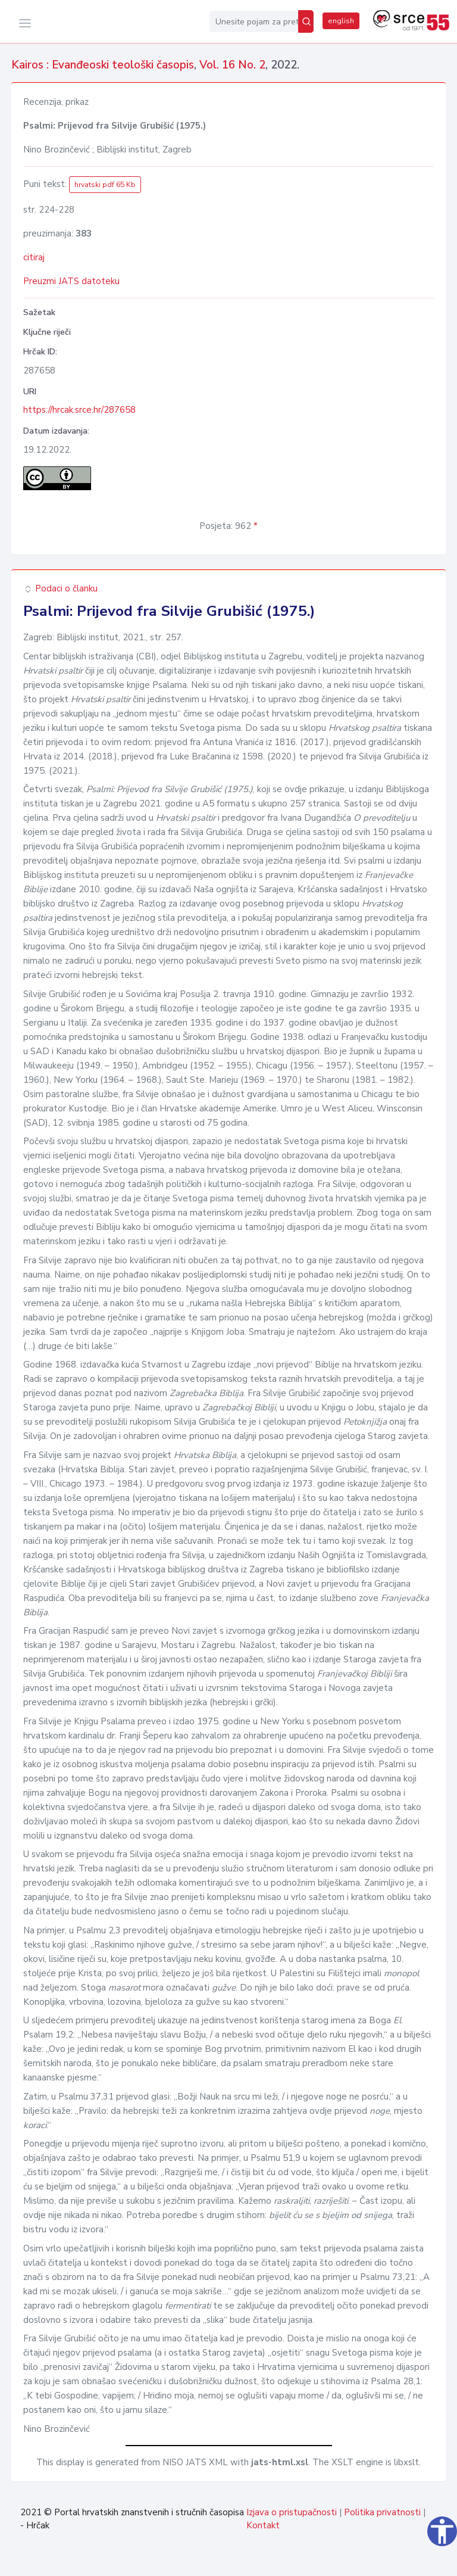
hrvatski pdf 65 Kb (105, 184)
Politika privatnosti (382, 2512)
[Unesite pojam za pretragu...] (254, 21)
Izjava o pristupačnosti (291, 2512)
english (341, 21)
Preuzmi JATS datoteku (71, 281)
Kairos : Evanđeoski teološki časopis (102, 65)
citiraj (34, 257)
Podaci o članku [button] (60, 588)
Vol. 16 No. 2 (232, 65)
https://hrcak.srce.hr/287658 (79, 410)
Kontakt (263, 2525)
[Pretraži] (306, 21)
